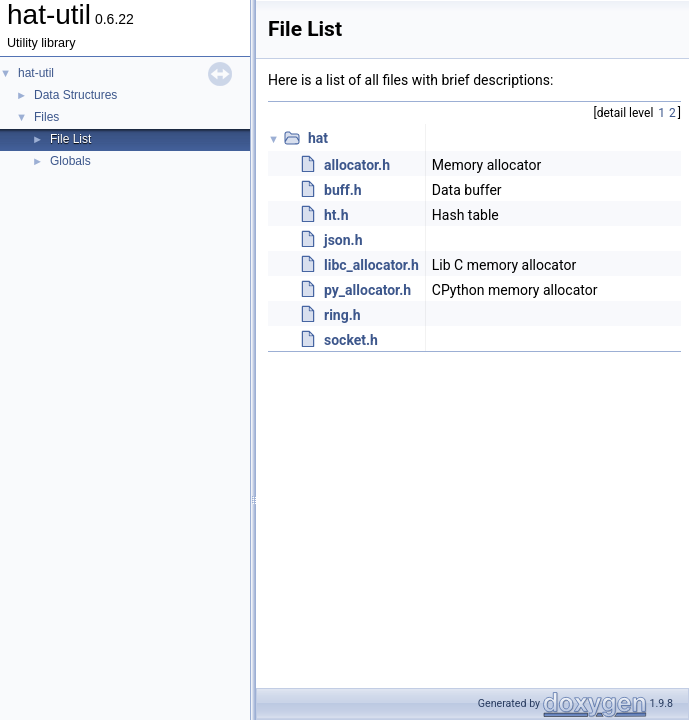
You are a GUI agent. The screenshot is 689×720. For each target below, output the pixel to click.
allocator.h (357, 165)
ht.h (336, 215)
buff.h (343, 190)
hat (318, 138)
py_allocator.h (367, 290)
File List (70, 139)
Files (46, 117)
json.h (343, 240)
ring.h (342, 315)
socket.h (351, 340)
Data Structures (75, 95)
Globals (70, 161)
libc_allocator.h (371, 265)
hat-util (36, 73)
